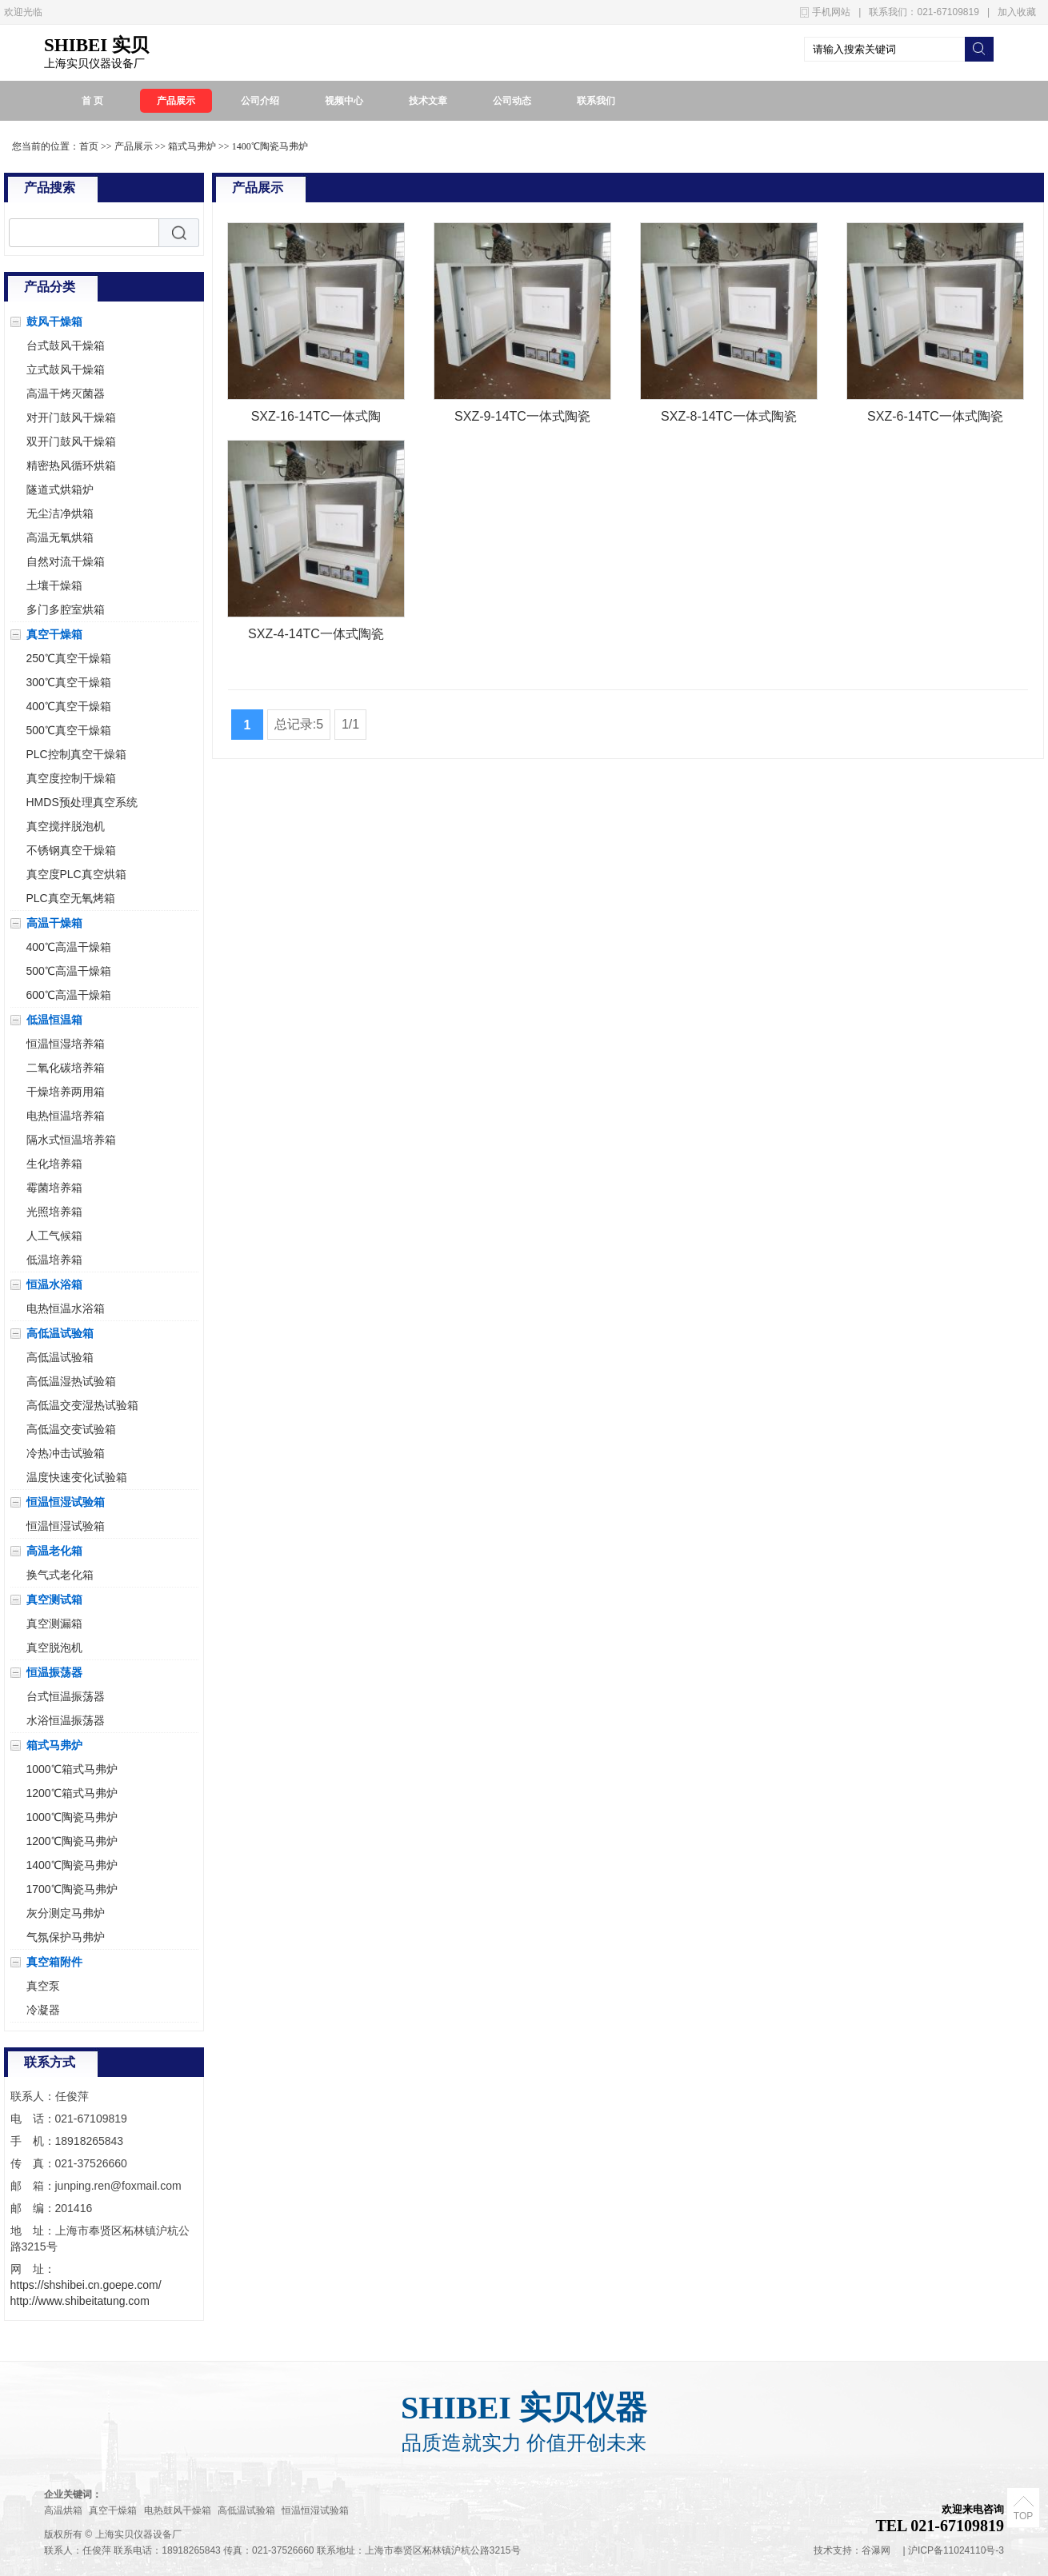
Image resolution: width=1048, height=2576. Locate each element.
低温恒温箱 (54, 1019)
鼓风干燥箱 (54, 321)
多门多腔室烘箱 (65, 609)
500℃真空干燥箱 (68, 730)
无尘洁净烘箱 (60, 513)
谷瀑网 (876, 2550)
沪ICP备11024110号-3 (956, 2550)
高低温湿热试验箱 (71, 1381)
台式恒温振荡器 (65, 1696)
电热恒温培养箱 (65, 1115)
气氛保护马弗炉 (65, 1937)
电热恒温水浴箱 (65, 1308)
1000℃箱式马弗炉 (72, 1769)
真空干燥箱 (54, 634)
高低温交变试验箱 (71, 1429)
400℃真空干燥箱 (68, 706)
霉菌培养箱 (54, 1187)
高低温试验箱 (60, 1333)
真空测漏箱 (54, 1623)
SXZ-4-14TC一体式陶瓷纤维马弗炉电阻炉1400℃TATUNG (316, 637)
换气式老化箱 (60, 1574)
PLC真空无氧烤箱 (70, 898)
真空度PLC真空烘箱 (76, 874)
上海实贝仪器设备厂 (94, 64)
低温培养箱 (54, 1259)
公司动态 (512, 100)
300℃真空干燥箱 (68, 682)
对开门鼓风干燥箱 (71, 417)
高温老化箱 (54, 1550)
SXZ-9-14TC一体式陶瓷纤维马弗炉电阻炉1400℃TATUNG (522, 419)
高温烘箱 (64, 2510)
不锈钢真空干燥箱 (71, 850)
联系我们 (596, 100)
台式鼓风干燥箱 (65, 345)
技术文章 (428, 100)
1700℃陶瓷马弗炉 (72, 1889)
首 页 (92, 100)
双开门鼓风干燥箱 (71, 441)
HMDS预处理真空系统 (82, 802)
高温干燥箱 (54, 923)
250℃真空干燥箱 (68, 658)
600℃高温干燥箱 (68, 994)
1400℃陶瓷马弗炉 (270, 146)
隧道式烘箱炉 (60, 489)
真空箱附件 (54, 1961)
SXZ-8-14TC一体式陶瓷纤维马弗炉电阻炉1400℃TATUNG (729, 419)
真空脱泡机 (54, 1647)
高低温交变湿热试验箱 (82, 1405)
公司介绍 (260, 100)
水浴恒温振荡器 (65, 1720)
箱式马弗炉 (192, 146)
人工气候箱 (54, 1235)
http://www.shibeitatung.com (80, 2300)
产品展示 (176, 100)
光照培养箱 (54, 1211)
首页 (88, 146)
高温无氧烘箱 (60, 537)
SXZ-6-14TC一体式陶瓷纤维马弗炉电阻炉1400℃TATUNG (935, 419)
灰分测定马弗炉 (65, 1913)
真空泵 (43, 1985)
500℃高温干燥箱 (68, 971)
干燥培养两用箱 (65, 1091)
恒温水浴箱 (54, 1284)
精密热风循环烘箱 (71, 465)
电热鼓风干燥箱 (179, 2510)
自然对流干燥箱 (65, 561)
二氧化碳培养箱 (65, 1067)
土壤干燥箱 (54, 585)
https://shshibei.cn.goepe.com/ (86, 2284)
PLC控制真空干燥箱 (76, 754)
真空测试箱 (54, 1599)
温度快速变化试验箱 (76, 1477)
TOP (1023, 2516)
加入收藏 (1017, 12)
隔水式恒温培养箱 (71, 1139)
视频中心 (344, 100)
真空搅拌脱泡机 (65, 826)
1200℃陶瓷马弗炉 (72, 1841)
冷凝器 (43, 2009)
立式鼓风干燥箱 (65, 369)
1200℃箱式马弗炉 (72, 1793)
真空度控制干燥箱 (71, 778)
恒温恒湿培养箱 (65, 1043)
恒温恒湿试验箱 (65, 1502)
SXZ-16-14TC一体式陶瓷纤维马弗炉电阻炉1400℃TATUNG (316, 419)
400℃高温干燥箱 (68, 947)
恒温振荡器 (54, 1672)
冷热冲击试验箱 (65, 1453)
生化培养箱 (54, 1163)
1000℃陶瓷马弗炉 (72, 1817)
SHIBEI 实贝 (96, 45)
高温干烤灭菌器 (65, 393)
